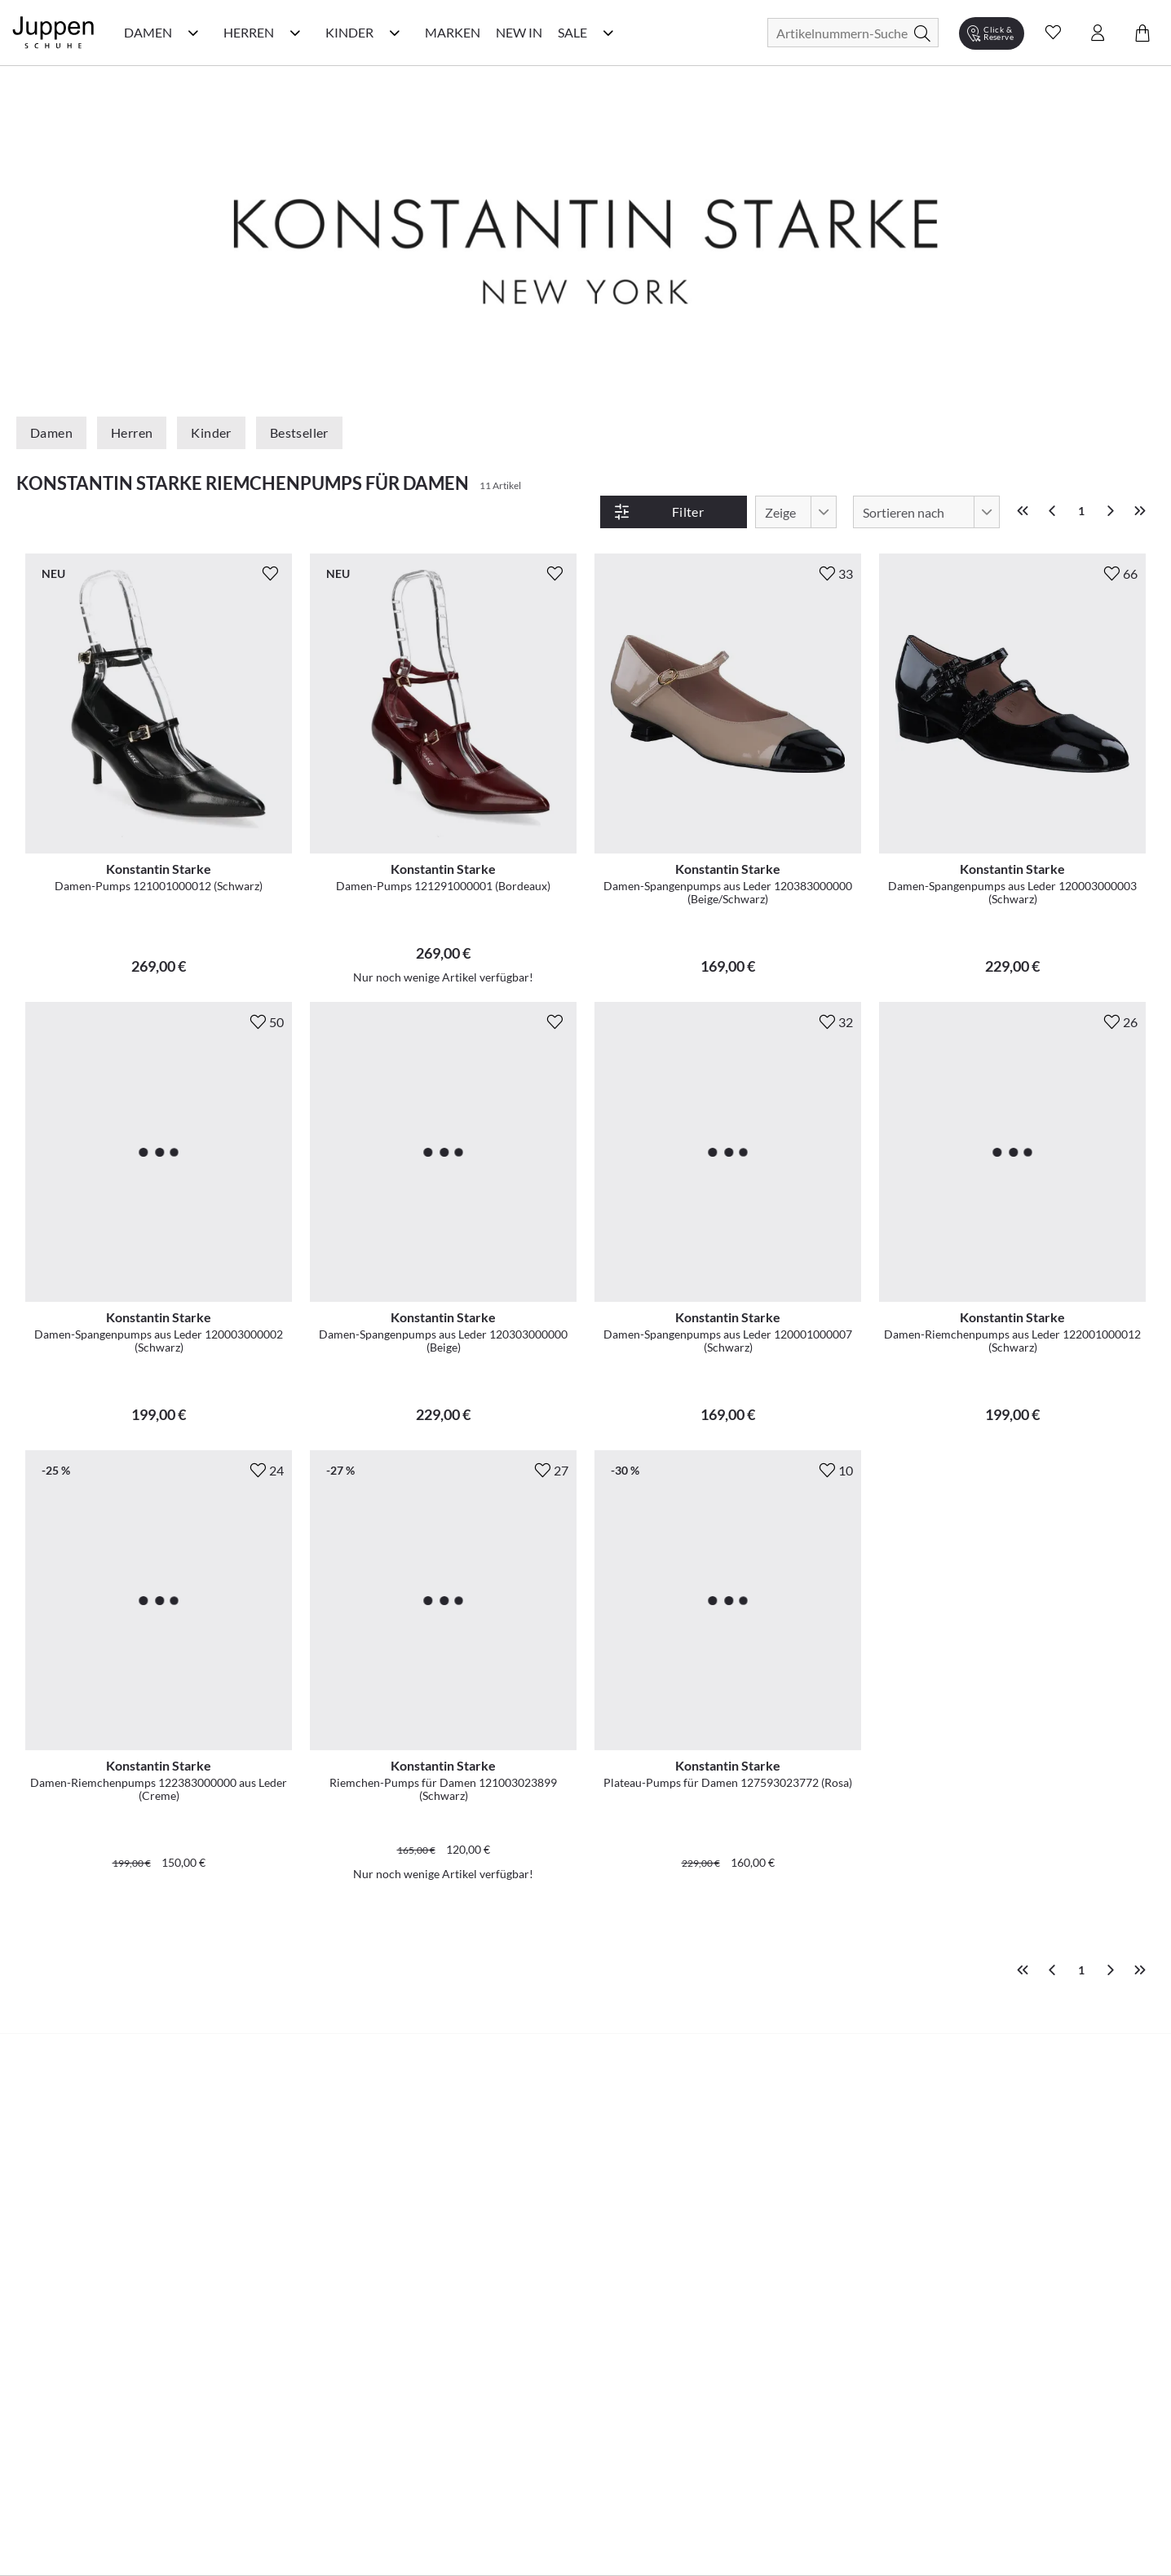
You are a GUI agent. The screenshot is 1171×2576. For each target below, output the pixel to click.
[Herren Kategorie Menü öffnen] (295, 32)
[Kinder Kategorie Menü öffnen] (394, 32)
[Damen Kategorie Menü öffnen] (193, 32)
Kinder (211, 432)
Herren (131, 432)
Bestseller (299, 432)
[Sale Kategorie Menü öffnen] (608, 32)
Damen (51, 432)
